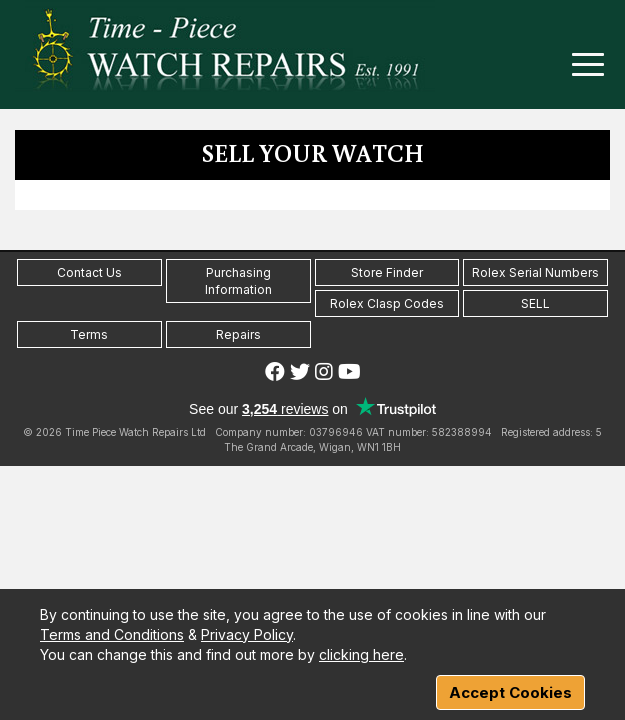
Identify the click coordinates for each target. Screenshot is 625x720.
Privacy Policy (247, 634)
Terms (89, 334)
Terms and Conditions (112, 634)
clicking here (361, 654)
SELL (535, 303)
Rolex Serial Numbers (535, 272)
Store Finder (387, 272)
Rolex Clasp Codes (387, 303)
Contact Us (89, 272)
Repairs (238, 334)
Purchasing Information (238, 281)
